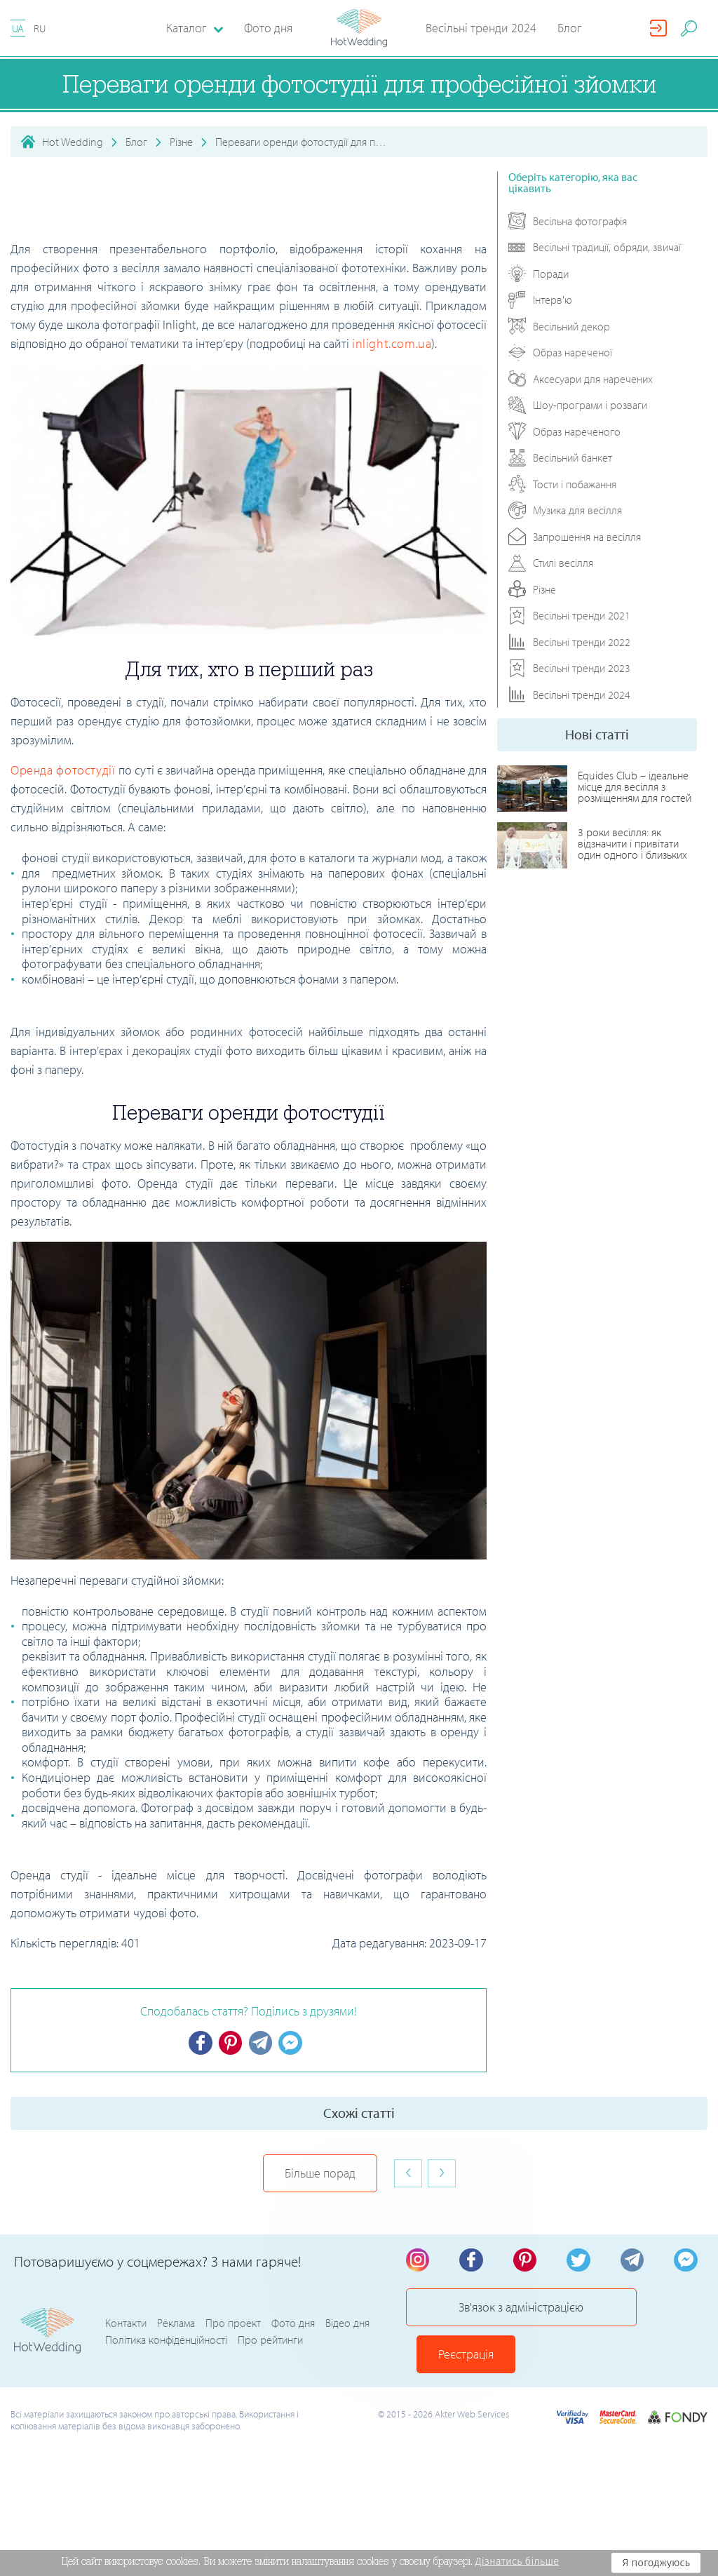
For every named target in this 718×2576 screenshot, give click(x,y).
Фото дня (268, 28)
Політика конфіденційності (166, 2323)
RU (40, 28)
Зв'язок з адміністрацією (497, 2315)
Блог (569, 28)
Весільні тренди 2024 (481, 28)
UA (18, 28)
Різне (181, 142)
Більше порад (320, 2174)
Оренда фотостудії (63, 770)
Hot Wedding (72, 142)
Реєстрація (648, 2315)
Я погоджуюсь (656, 2562)
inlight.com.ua (391, 343)
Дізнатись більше (517, 2561)
